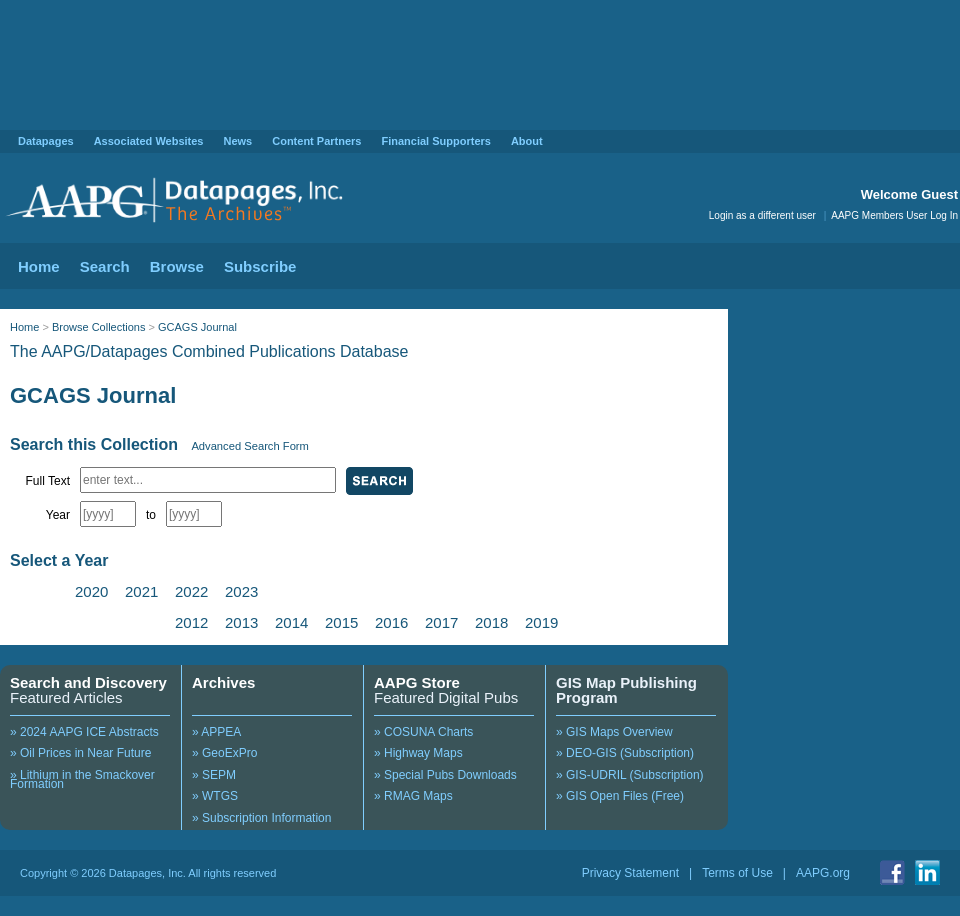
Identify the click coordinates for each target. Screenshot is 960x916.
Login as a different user (762, 215)
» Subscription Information (261, 818)
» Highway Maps (418, 753)
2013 (241, 622)
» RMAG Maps (413, 796)
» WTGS (215, 796)
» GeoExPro (224, 753)
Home (39, 266)
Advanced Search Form (250, 446)
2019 (541, 622)
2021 (141, 591)
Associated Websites (149, 141)
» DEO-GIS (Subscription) (625, 753)
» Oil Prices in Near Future (80, 753)
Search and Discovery (88, 682)
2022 (191, 591)
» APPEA (216, 732)
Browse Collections (99, 327)
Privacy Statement (630, 873)
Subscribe (260, 266)
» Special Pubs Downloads (445, 775)
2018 (491, 622)
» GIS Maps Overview (614, 732)
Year (58, 515)
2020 (91, 591)
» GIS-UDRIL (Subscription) (630, 775)
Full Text (48, 481)
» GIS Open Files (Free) (620, 796)
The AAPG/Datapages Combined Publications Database (209, 351)
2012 (191, 622)
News (237, 141)
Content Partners (316, 141)
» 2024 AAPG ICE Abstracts (84, 732)
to (151, 515)
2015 (341, 622)
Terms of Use (737, 873)
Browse (177, 266)
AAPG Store (417, 682)
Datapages (46, 141)
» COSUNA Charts (423, 732)
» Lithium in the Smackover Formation (82, 780)
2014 (291, 622)
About (527, 141)
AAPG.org (823, 873)
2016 (391, 622)
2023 (241, 591)
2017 (441, 622)
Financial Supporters (435, 141)
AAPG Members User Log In (894, 215)
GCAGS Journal (197, 327)
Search (105, 266)
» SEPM (214, 775)
